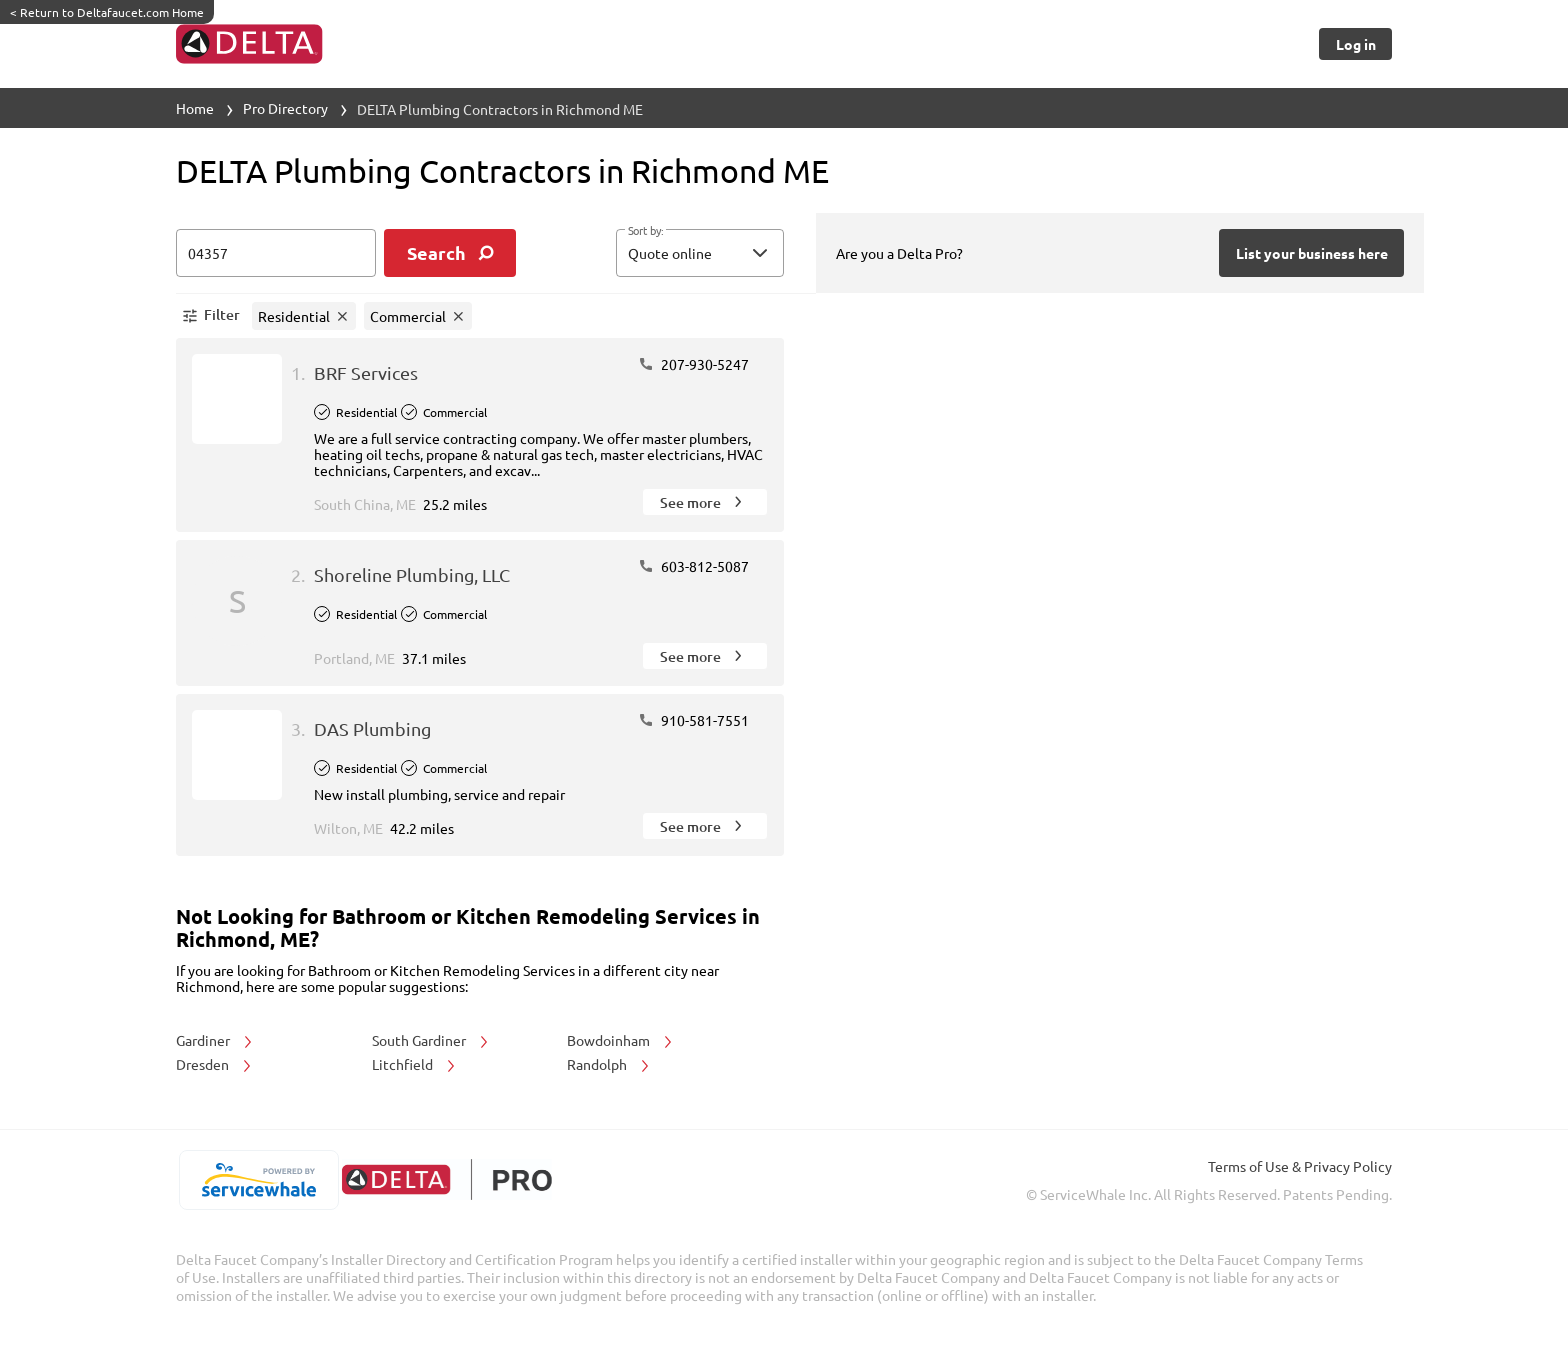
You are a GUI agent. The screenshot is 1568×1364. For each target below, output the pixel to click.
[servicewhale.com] (258, 1180)
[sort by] (730, 253)
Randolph (609, 1064)
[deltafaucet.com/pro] (446, 1179)
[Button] (1355, 44)
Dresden (215, 1064)
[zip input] (276, 253)
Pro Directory (285, 108)
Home (195, 108)
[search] (450, 253)
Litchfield (415, 1064)
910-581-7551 (693, 720)
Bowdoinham (621, 1040)
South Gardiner (431, 1040)
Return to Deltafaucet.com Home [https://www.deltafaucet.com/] (107, 12)
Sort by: (645, 231)
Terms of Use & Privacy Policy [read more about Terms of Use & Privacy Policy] (1300, 1166)
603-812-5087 (693, 566)
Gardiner (215, 1040)
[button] (700, 253)
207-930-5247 (693, 364)
